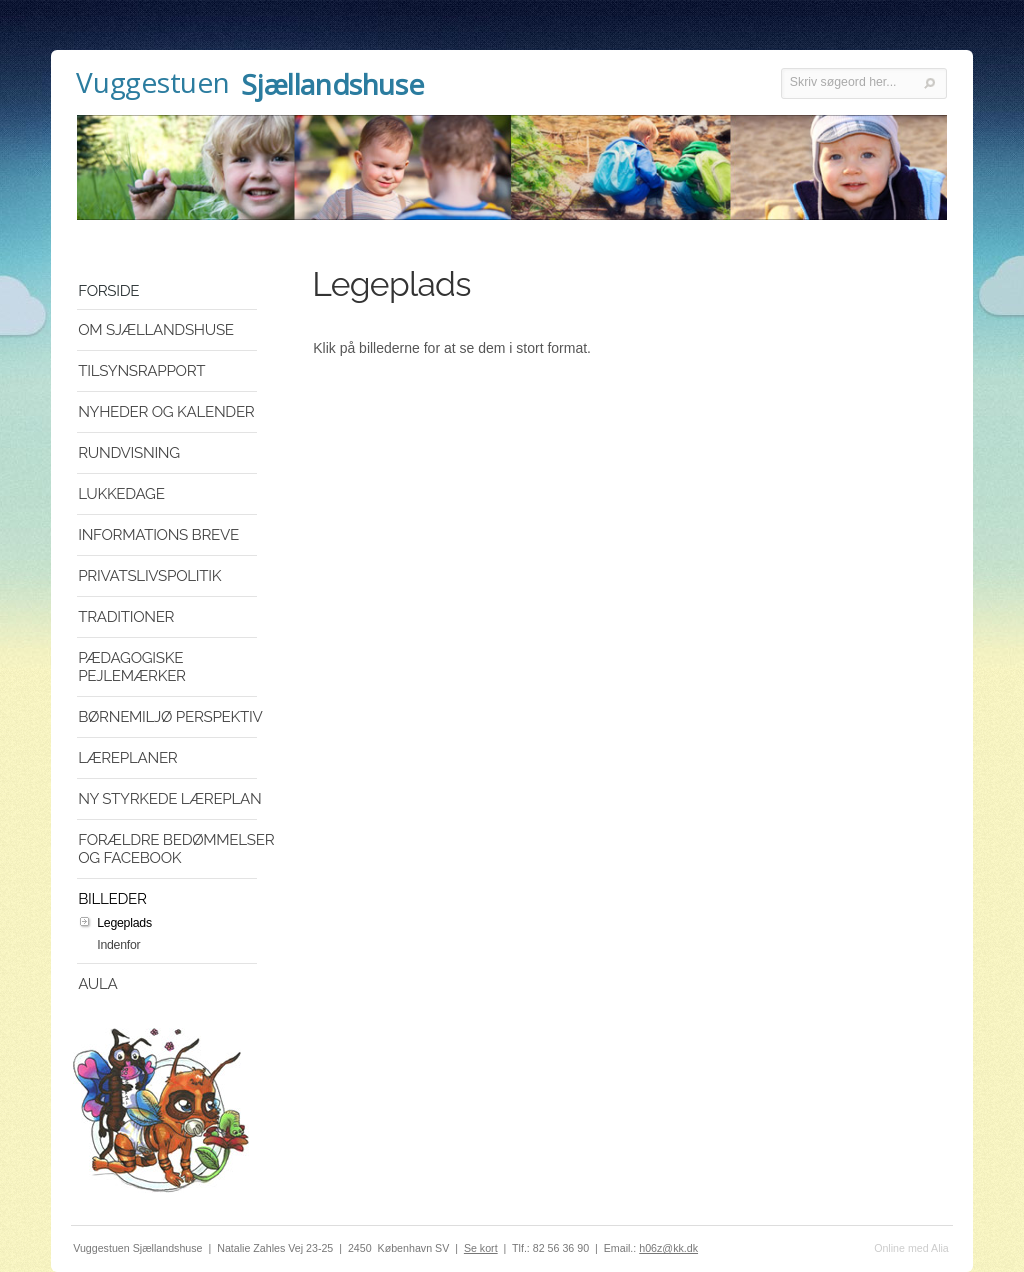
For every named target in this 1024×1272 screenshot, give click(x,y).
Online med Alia (911, 1248)
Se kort (481, 1248)
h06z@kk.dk (668, 1248)
